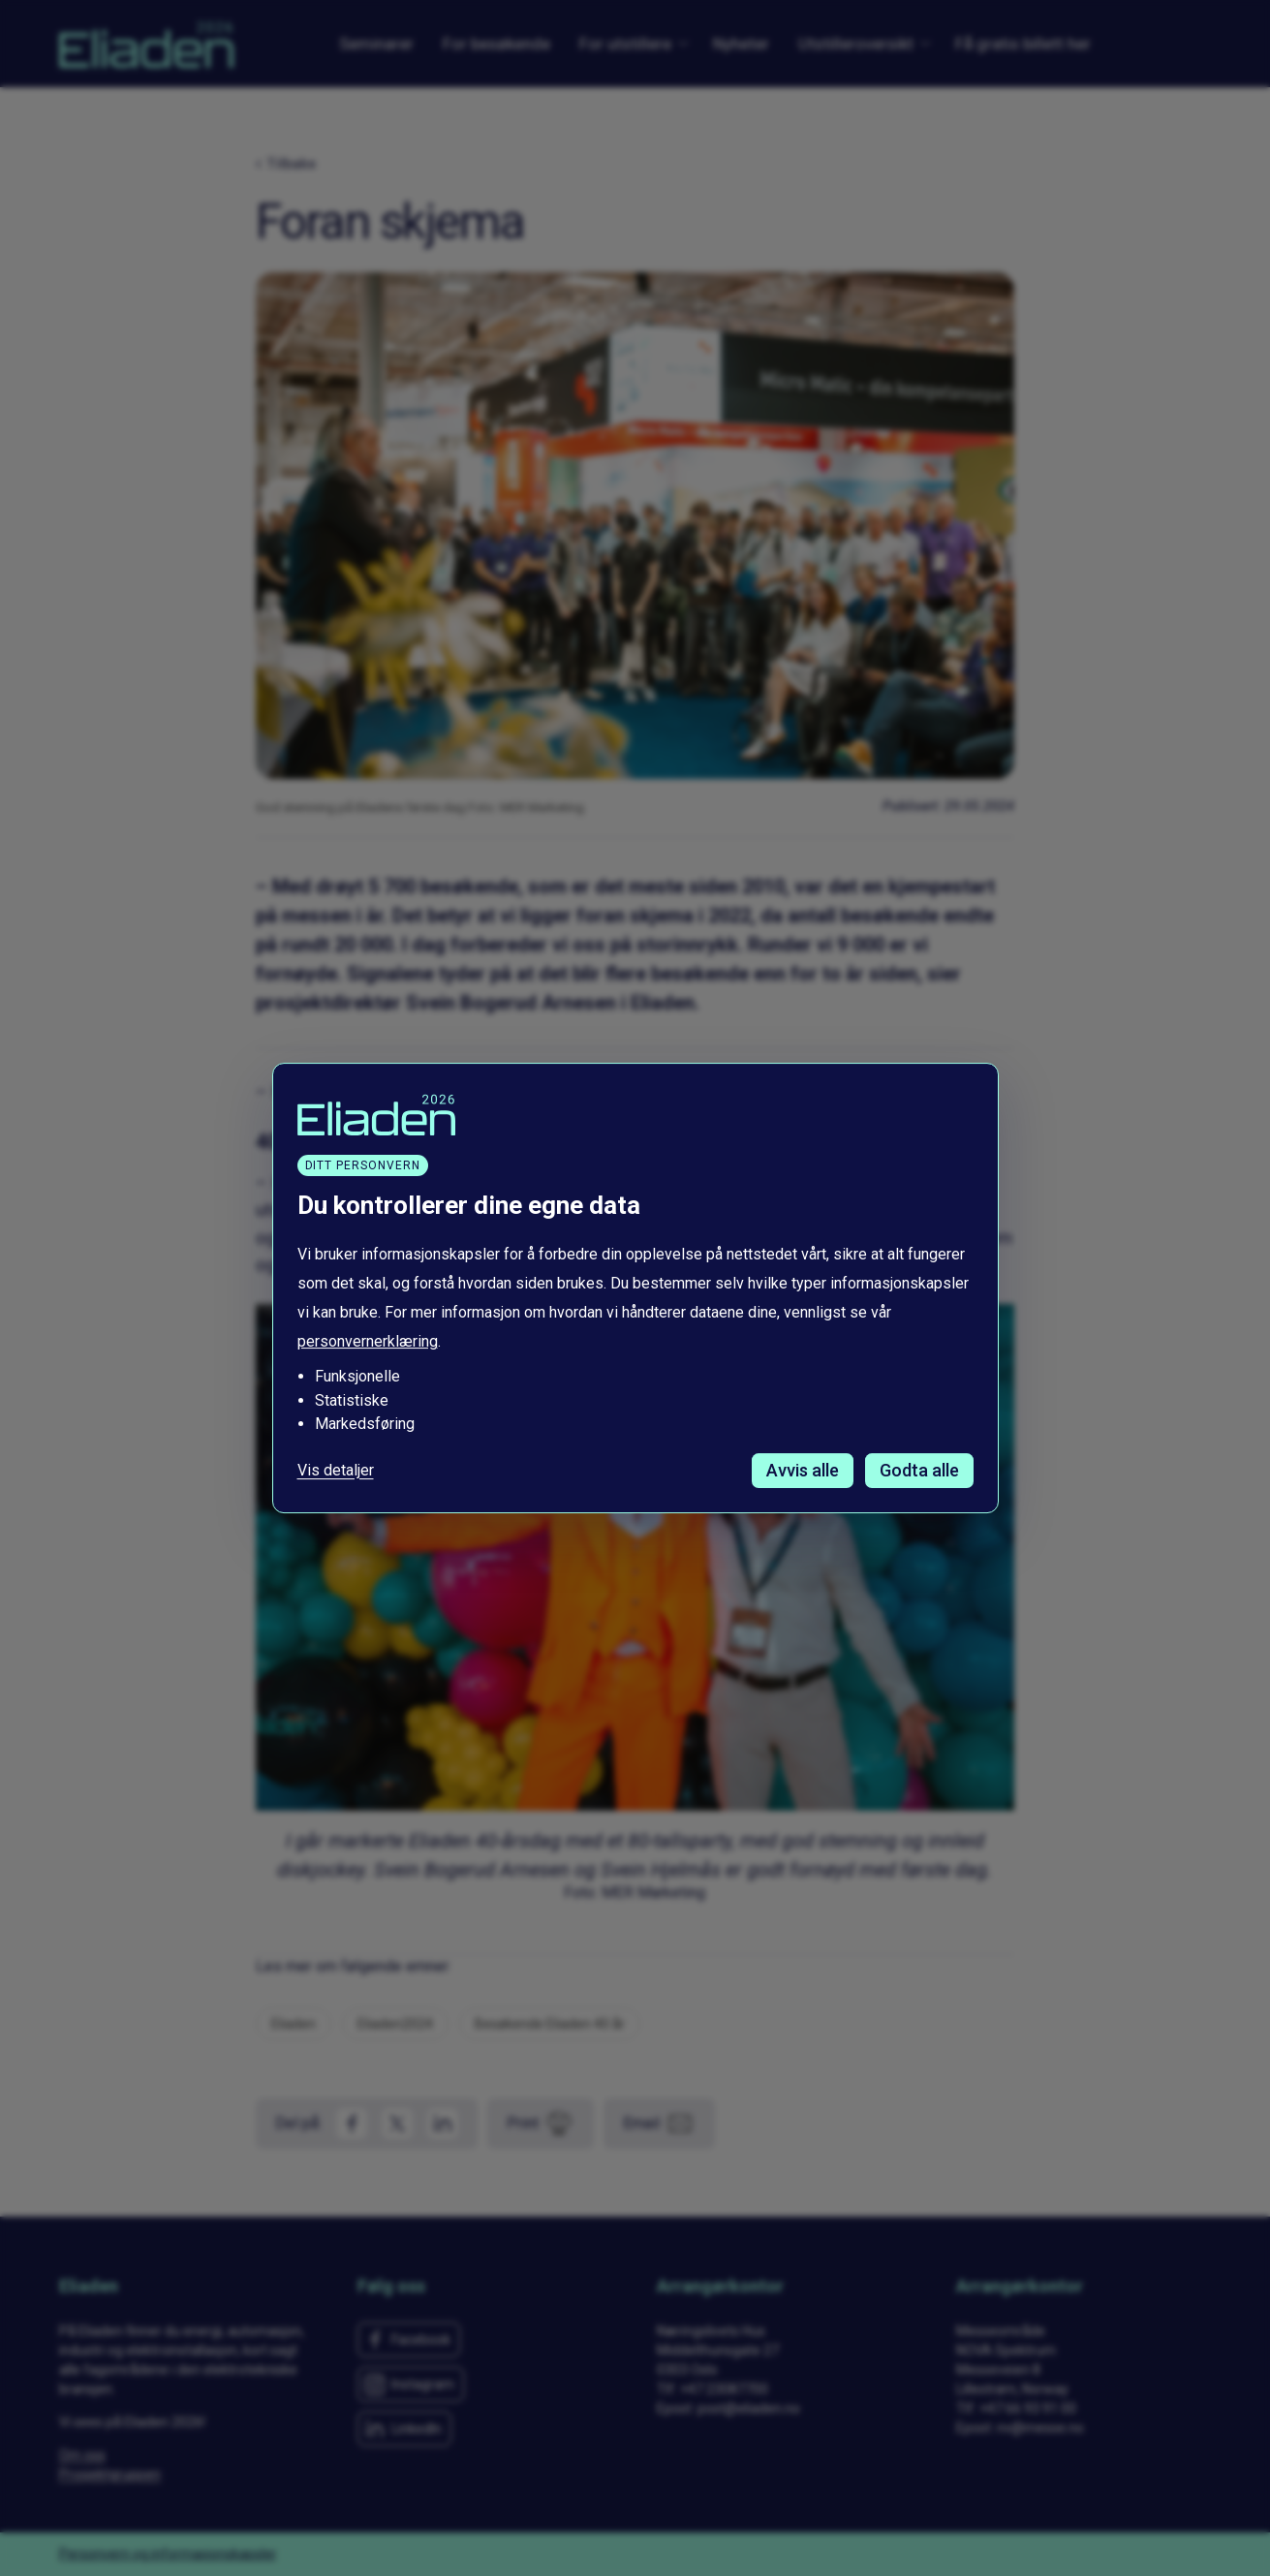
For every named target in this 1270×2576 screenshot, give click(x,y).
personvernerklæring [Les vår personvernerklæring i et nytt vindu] (367, 1342)
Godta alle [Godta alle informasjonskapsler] (919, 1470)
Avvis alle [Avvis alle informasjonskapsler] (802, 1470)
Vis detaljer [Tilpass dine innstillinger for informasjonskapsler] (335, 1470)
